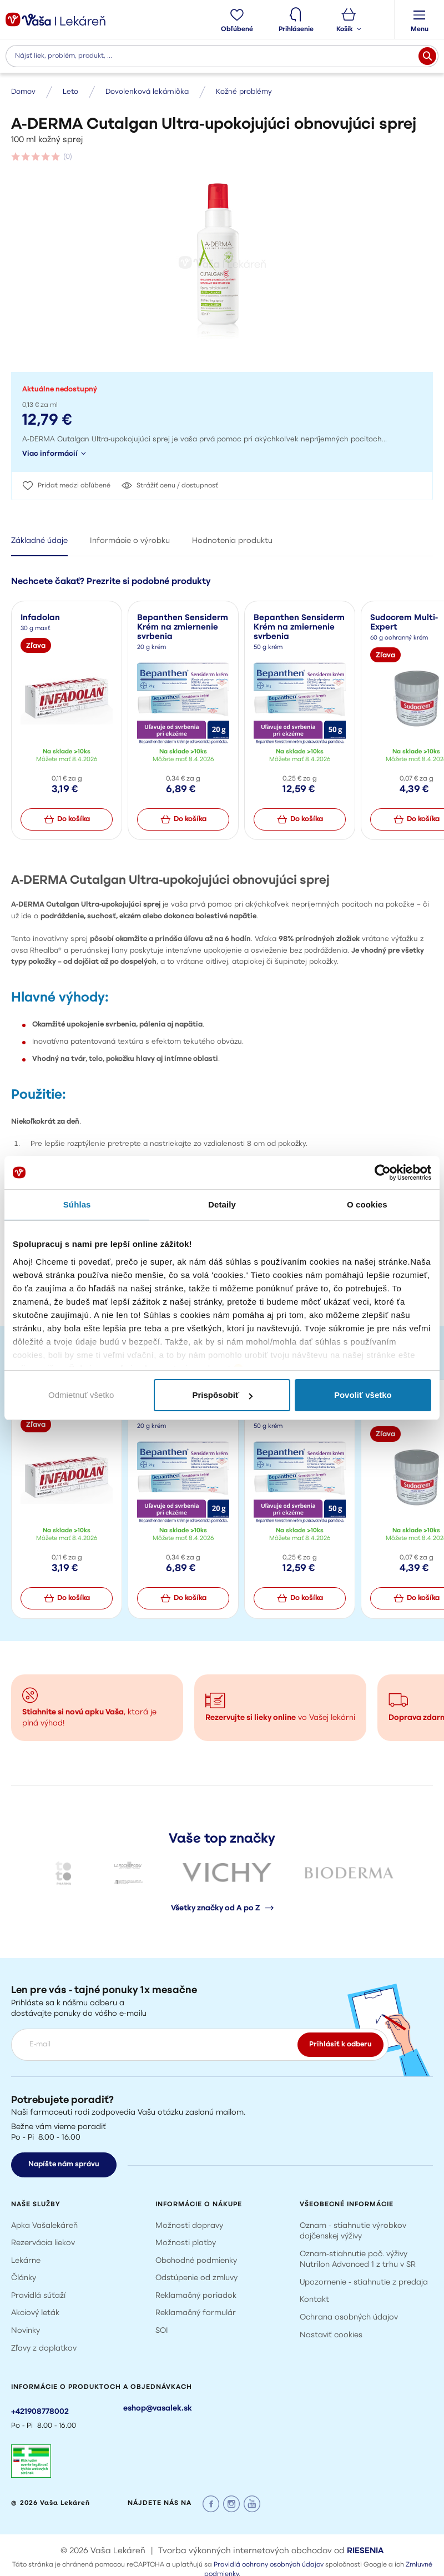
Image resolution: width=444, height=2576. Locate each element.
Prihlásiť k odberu (340, 2044)
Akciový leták (35, 2313)
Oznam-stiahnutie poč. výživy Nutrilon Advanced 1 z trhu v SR (358, 2260)
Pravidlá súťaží (38, 2296)
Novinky (25, 2331)
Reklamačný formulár (195, 2313)
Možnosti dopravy (189, 2226)
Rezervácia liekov (43, 2243)
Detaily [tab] (222, 1204)
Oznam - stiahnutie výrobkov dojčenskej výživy (353, 2231)
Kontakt (314, 2300)
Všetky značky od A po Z (222, 1908)
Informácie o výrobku (130, 541)
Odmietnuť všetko (81, 1395)
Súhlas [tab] (77, 1204)
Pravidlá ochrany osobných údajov (269, 2565)
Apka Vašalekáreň (44, 2226)
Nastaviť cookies (331, 2335)
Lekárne (26, 2261)
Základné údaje (39, 541)
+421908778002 (40, 2412)
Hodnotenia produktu (232, 541)
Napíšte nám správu (63, 2164)
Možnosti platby (185, 2243)
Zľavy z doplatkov (44, 2348)
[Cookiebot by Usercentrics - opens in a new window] (382, 1172)
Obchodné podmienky (196, 2261)
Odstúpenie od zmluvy (196, 2278)
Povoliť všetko (363, 1395)
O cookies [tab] (367, 1204)
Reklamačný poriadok (195, 2296)
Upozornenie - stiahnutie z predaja (364, 2282)
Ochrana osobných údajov (349, 2317)
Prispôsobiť (222, 1395)
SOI (161, 2331)
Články (23, 2278)
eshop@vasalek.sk (157, 2408)
